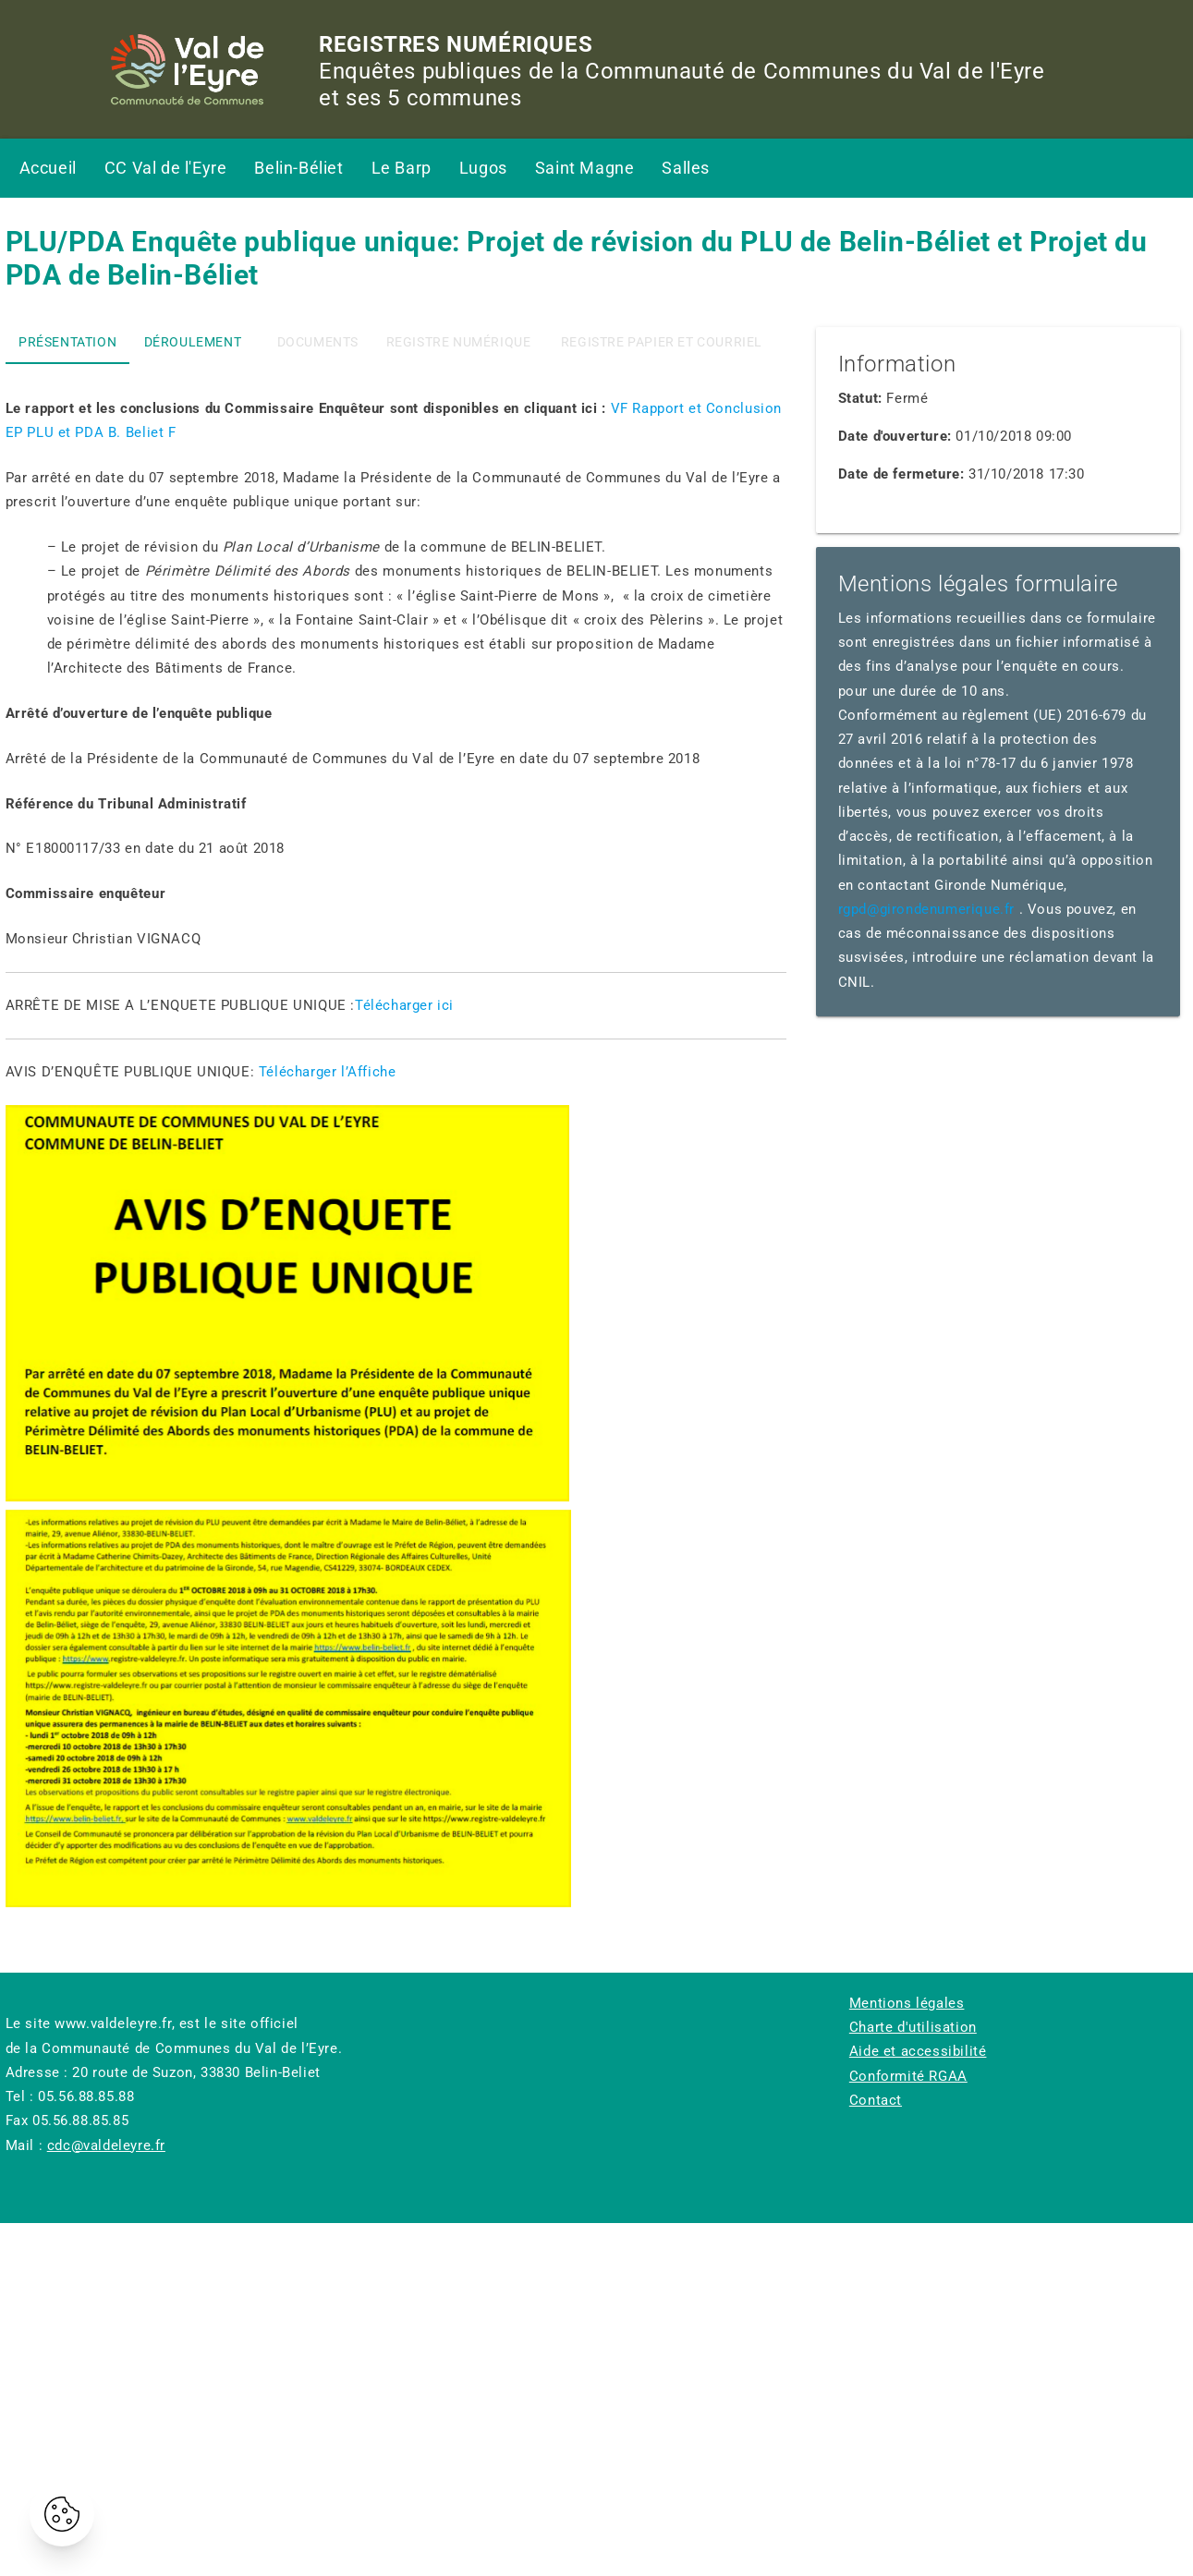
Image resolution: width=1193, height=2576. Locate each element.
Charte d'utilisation (913, 2027)
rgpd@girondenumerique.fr (926, 909)
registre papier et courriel (661, 341)
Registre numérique (458, 341)
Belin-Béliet (298, 167)
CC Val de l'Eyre (165, 167)
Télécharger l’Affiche (327, 1071)
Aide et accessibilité (918, 2051)
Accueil (48, 167)
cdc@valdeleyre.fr (106, 2145)
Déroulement (193, 341)
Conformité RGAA (908, 2076)
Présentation (67, 341)
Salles (686, 167)
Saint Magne (585, 167)
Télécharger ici (404, 1005)
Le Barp (401, 167)
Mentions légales (907, 2003)
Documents (318, 341)
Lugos (483, 167)
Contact (875, 2100)
